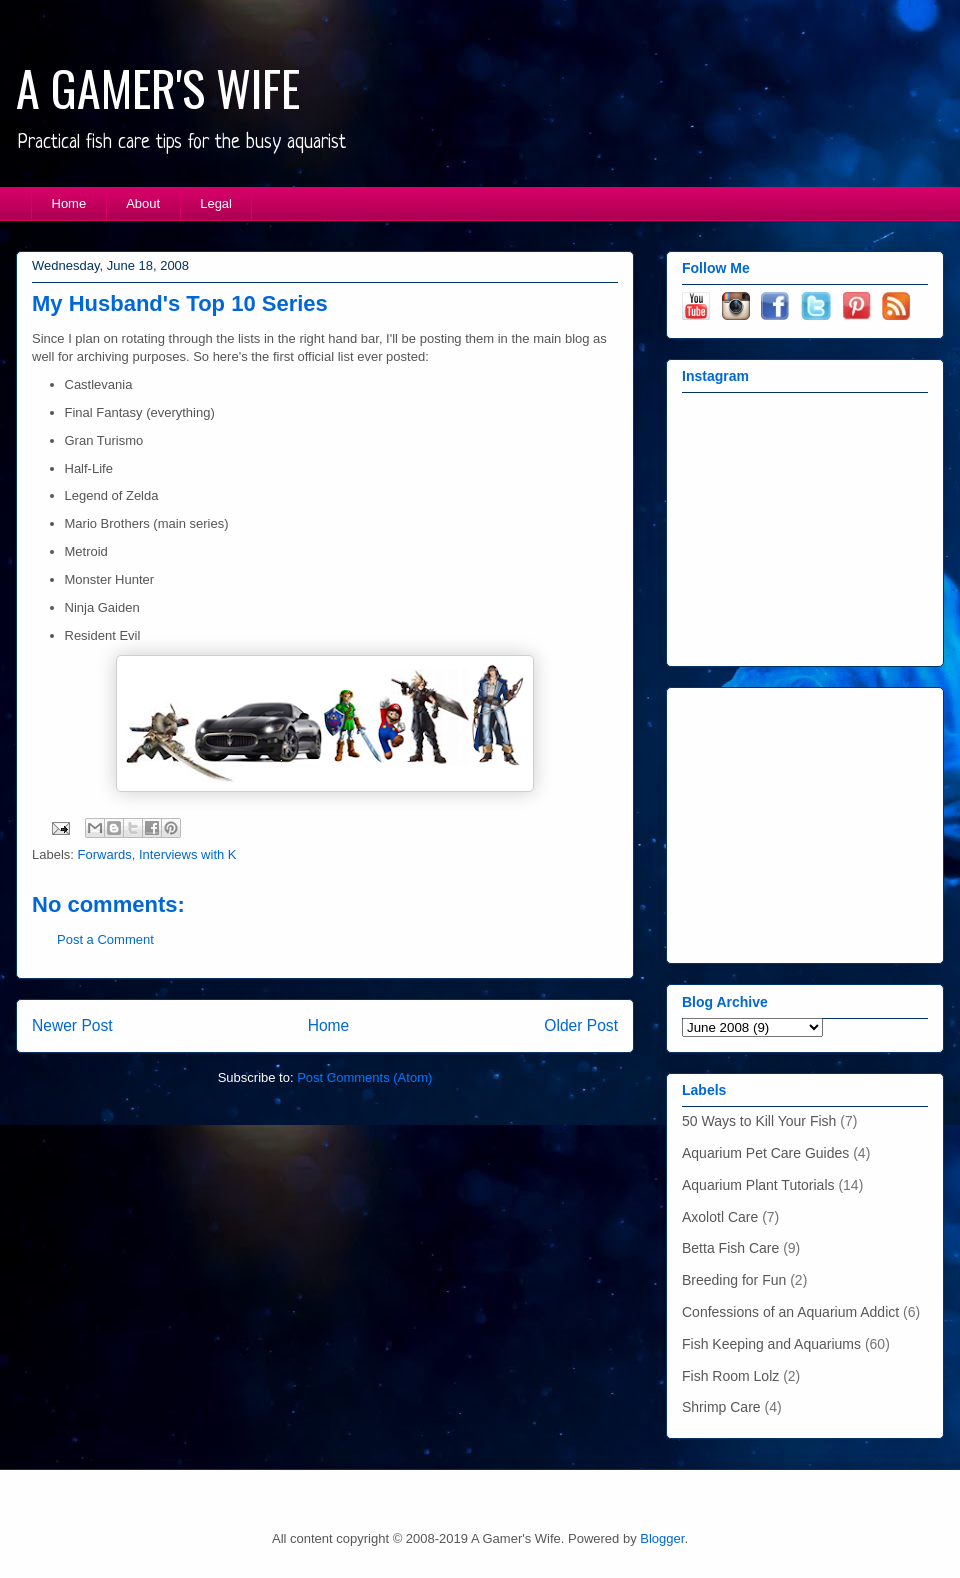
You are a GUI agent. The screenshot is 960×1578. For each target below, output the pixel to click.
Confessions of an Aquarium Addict (790, 1312)
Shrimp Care (721, 1407)
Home (69, 203)
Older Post (581, 1025)
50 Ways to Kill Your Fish (759, 1121)
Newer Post (72, 1025)
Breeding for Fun (734, 1280)
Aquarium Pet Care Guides (765, 1153)
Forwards (105, 854)
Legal (216, 203)
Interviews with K (188, 854)
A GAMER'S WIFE (158, 87)
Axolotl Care (720, 1217)
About (143, 203)
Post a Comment (105, 939)
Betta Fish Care (730, 1248)
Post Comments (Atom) (364, 1077)
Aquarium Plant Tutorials (758, 1185)
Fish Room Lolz (730, 1376)
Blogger (662, 1538)
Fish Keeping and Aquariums (771, 1344)
